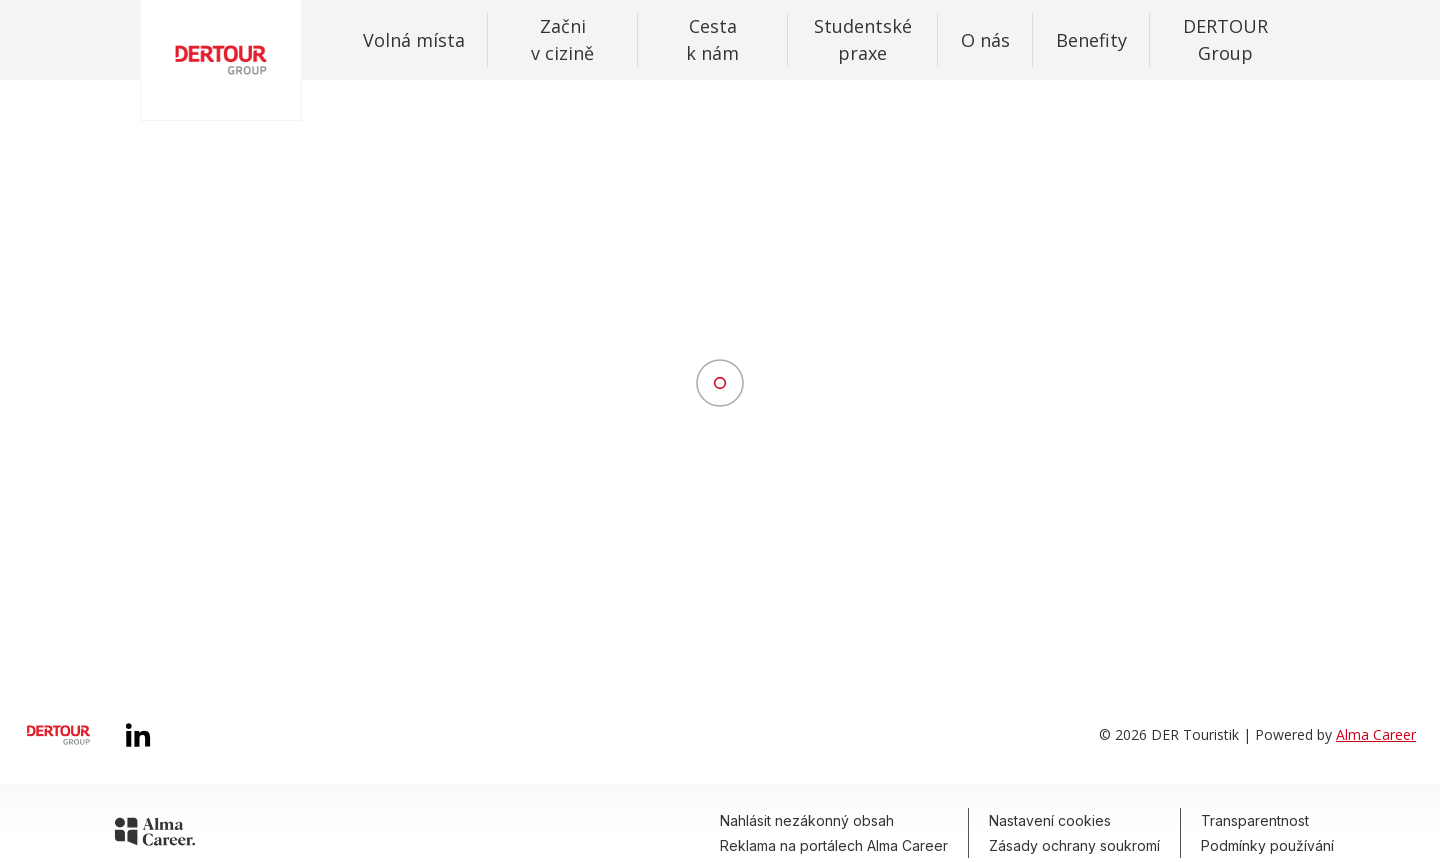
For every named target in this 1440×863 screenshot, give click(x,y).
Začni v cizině (562, 39)
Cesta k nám (712, 39)
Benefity (1091, 40)
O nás (985, 40)
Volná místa (414, 40)
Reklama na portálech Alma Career (834, 845)
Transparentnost (1255, 820)
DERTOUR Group (1225, 39)
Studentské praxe (863, 39)
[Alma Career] (155, 835)
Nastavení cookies (1050, 820)
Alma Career (1376, 734)
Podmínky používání (1267, 845)
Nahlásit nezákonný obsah (807, 820)
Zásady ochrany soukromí (1074, 845)
